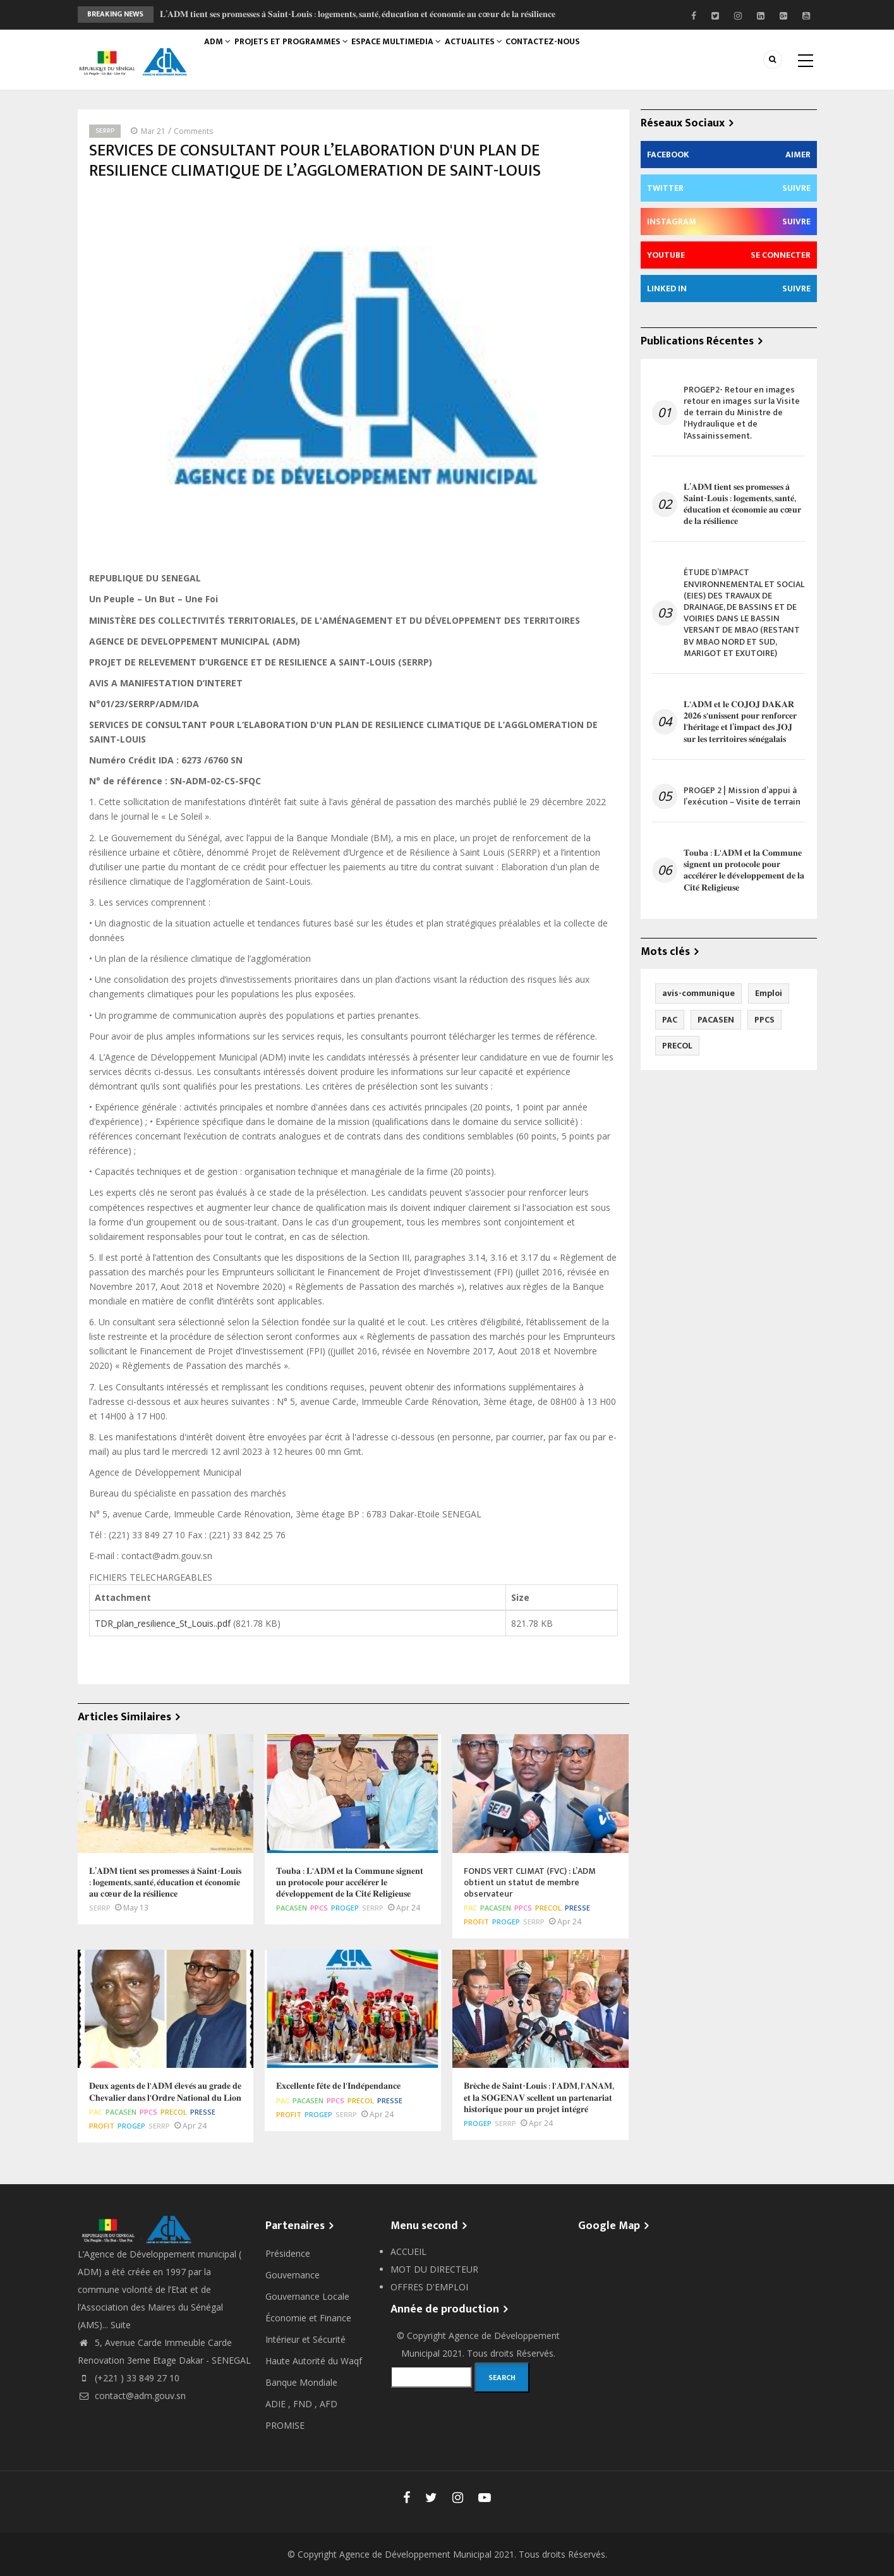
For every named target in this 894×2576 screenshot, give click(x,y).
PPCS (319, 1907)
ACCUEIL (408, 2251)
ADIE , (279, 2404)
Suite (121, 2325)
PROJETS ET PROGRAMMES (300, 55)
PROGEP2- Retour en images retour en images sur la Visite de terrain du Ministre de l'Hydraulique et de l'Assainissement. (742, 413)
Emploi (768, 993)
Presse (577, 1907)
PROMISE (285, 2425)
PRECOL (548, 1907)
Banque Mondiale (301, 2382)
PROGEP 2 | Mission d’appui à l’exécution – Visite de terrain (742, 796)
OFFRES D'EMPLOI (429, 2287)
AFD (328, 2404)
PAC (470, 1907)
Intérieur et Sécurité (305, 2339)
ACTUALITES (491, 55)
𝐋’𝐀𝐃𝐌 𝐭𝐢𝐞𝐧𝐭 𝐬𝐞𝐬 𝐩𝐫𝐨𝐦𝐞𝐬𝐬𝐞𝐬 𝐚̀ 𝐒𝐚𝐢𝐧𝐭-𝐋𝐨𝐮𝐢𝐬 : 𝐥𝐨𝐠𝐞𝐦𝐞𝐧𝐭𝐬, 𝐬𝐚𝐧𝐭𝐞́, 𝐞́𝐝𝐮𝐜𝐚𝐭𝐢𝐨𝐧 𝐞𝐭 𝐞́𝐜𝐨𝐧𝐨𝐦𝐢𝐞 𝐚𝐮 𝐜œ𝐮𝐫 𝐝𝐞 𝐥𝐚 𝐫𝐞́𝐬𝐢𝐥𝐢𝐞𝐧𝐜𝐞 (357, 14)
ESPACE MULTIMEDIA (409, 55)
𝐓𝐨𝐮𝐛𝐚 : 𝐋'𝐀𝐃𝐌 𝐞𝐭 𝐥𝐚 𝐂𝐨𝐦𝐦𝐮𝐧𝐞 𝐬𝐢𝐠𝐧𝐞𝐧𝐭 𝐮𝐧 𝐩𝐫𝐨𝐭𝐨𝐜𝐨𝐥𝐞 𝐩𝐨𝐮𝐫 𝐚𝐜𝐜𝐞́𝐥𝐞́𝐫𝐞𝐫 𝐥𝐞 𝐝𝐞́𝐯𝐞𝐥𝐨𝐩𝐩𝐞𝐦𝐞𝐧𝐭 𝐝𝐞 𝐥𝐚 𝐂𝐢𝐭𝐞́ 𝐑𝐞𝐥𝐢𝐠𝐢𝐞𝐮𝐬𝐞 (744, 871)
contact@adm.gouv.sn (132, 2396)
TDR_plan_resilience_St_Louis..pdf (163, 1623)
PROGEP (345, 1907)
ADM (221, 55)
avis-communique (698, 993)
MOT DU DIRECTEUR (434, 2269)
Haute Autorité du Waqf (313, 2361)
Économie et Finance (308, 2318)
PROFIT (476, 1921)
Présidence (287, 2253)
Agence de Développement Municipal (415, 2554)
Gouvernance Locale (307, 2296)
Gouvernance (292, 2275)
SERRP (104, 131)
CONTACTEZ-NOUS (566, 55)
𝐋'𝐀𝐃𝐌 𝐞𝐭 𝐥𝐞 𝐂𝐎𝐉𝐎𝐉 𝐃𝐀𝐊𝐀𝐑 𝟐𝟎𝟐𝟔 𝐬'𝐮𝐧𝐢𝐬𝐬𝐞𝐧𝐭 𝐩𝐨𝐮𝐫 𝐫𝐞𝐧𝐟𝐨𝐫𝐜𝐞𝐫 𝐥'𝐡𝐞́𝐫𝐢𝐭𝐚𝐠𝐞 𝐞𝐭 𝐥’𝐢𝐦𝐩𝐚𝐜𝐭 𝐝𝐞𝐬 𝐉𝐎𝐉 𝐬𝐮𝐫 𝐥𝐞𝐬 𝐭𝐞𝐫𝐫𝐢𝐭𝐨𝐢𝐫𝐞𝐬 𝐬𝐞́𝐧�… (740, 722)
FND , (306, 2404)
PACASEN (291, 1907)
